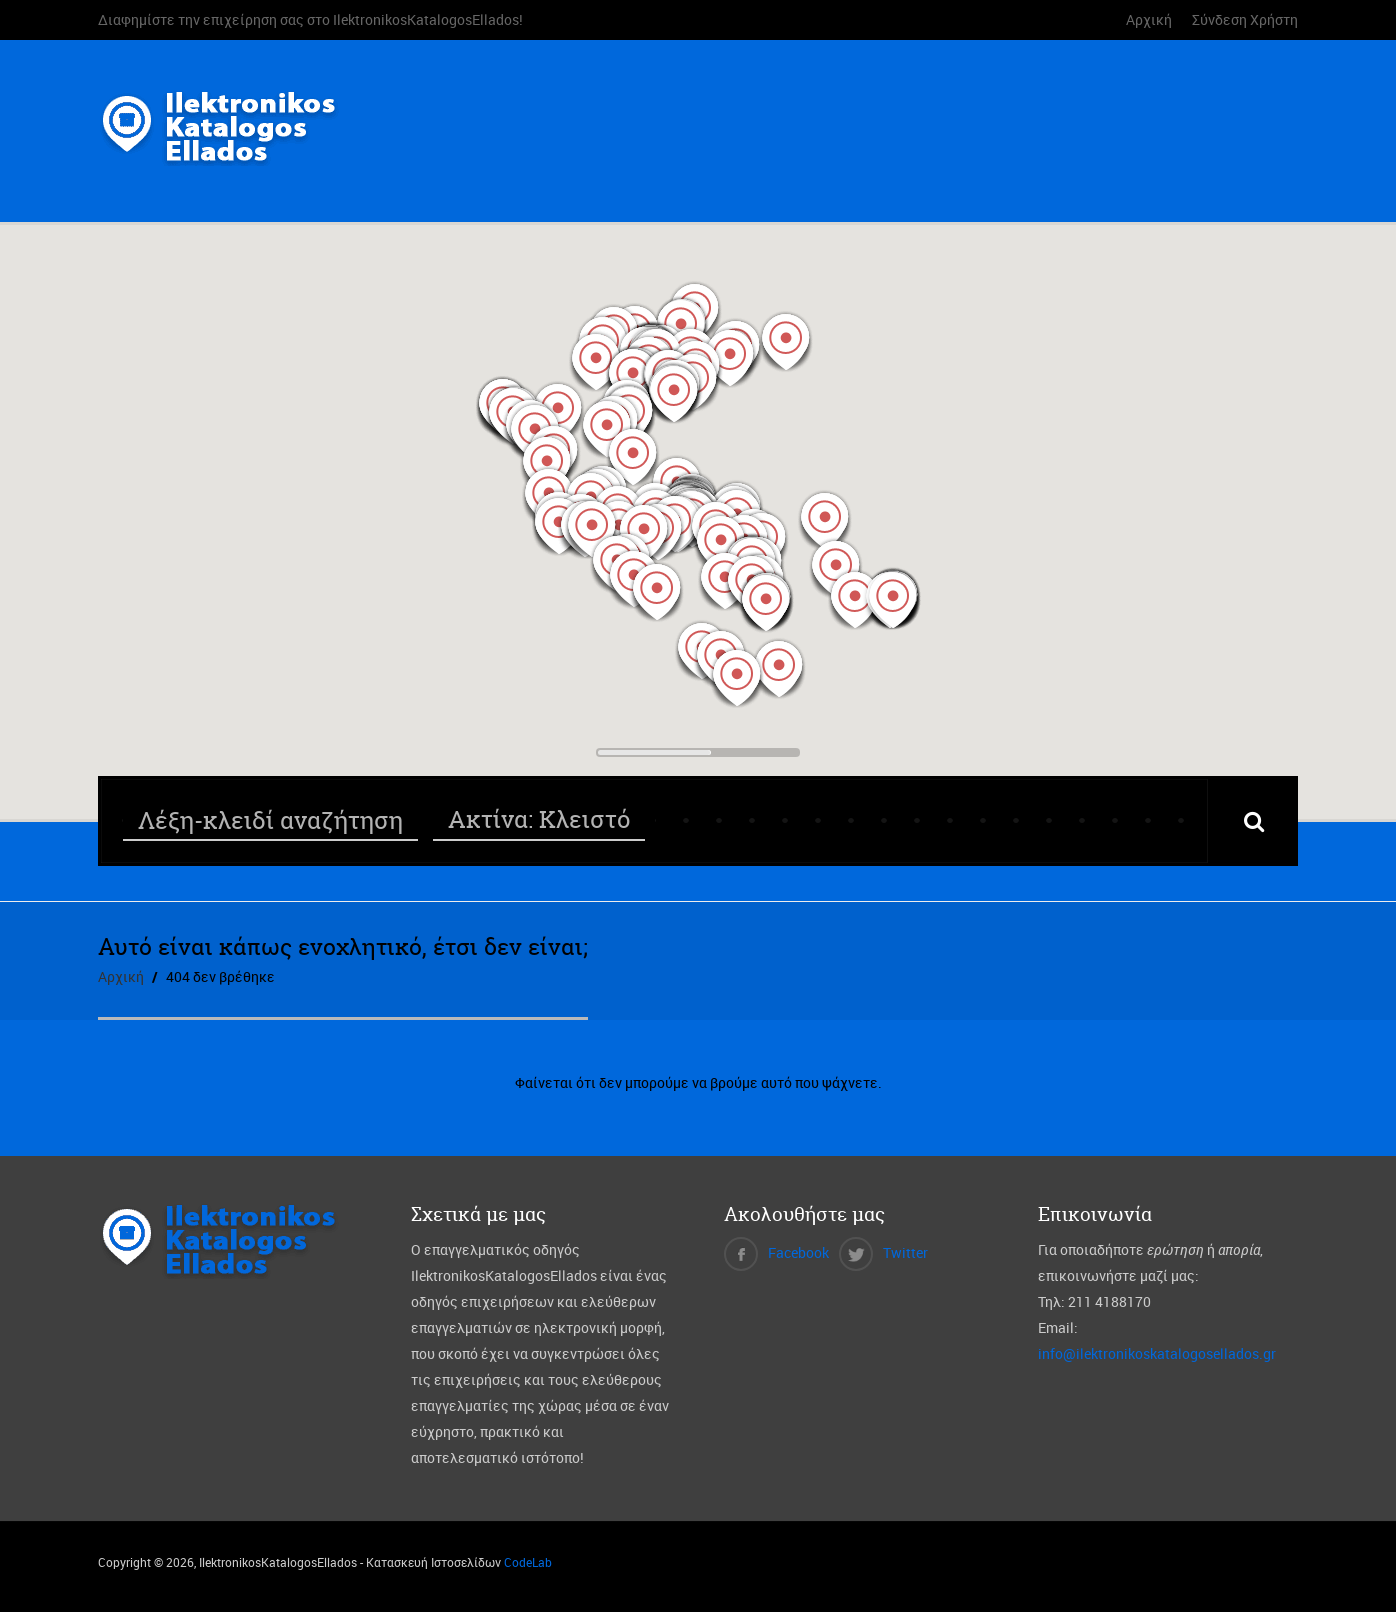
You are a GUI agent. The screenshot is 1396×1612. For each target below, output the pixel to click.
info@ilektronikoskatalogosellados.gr (1157, 1353)
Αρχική (1149, 19)
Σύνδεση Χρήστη (1245, 19)
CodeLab (528, 1562)
